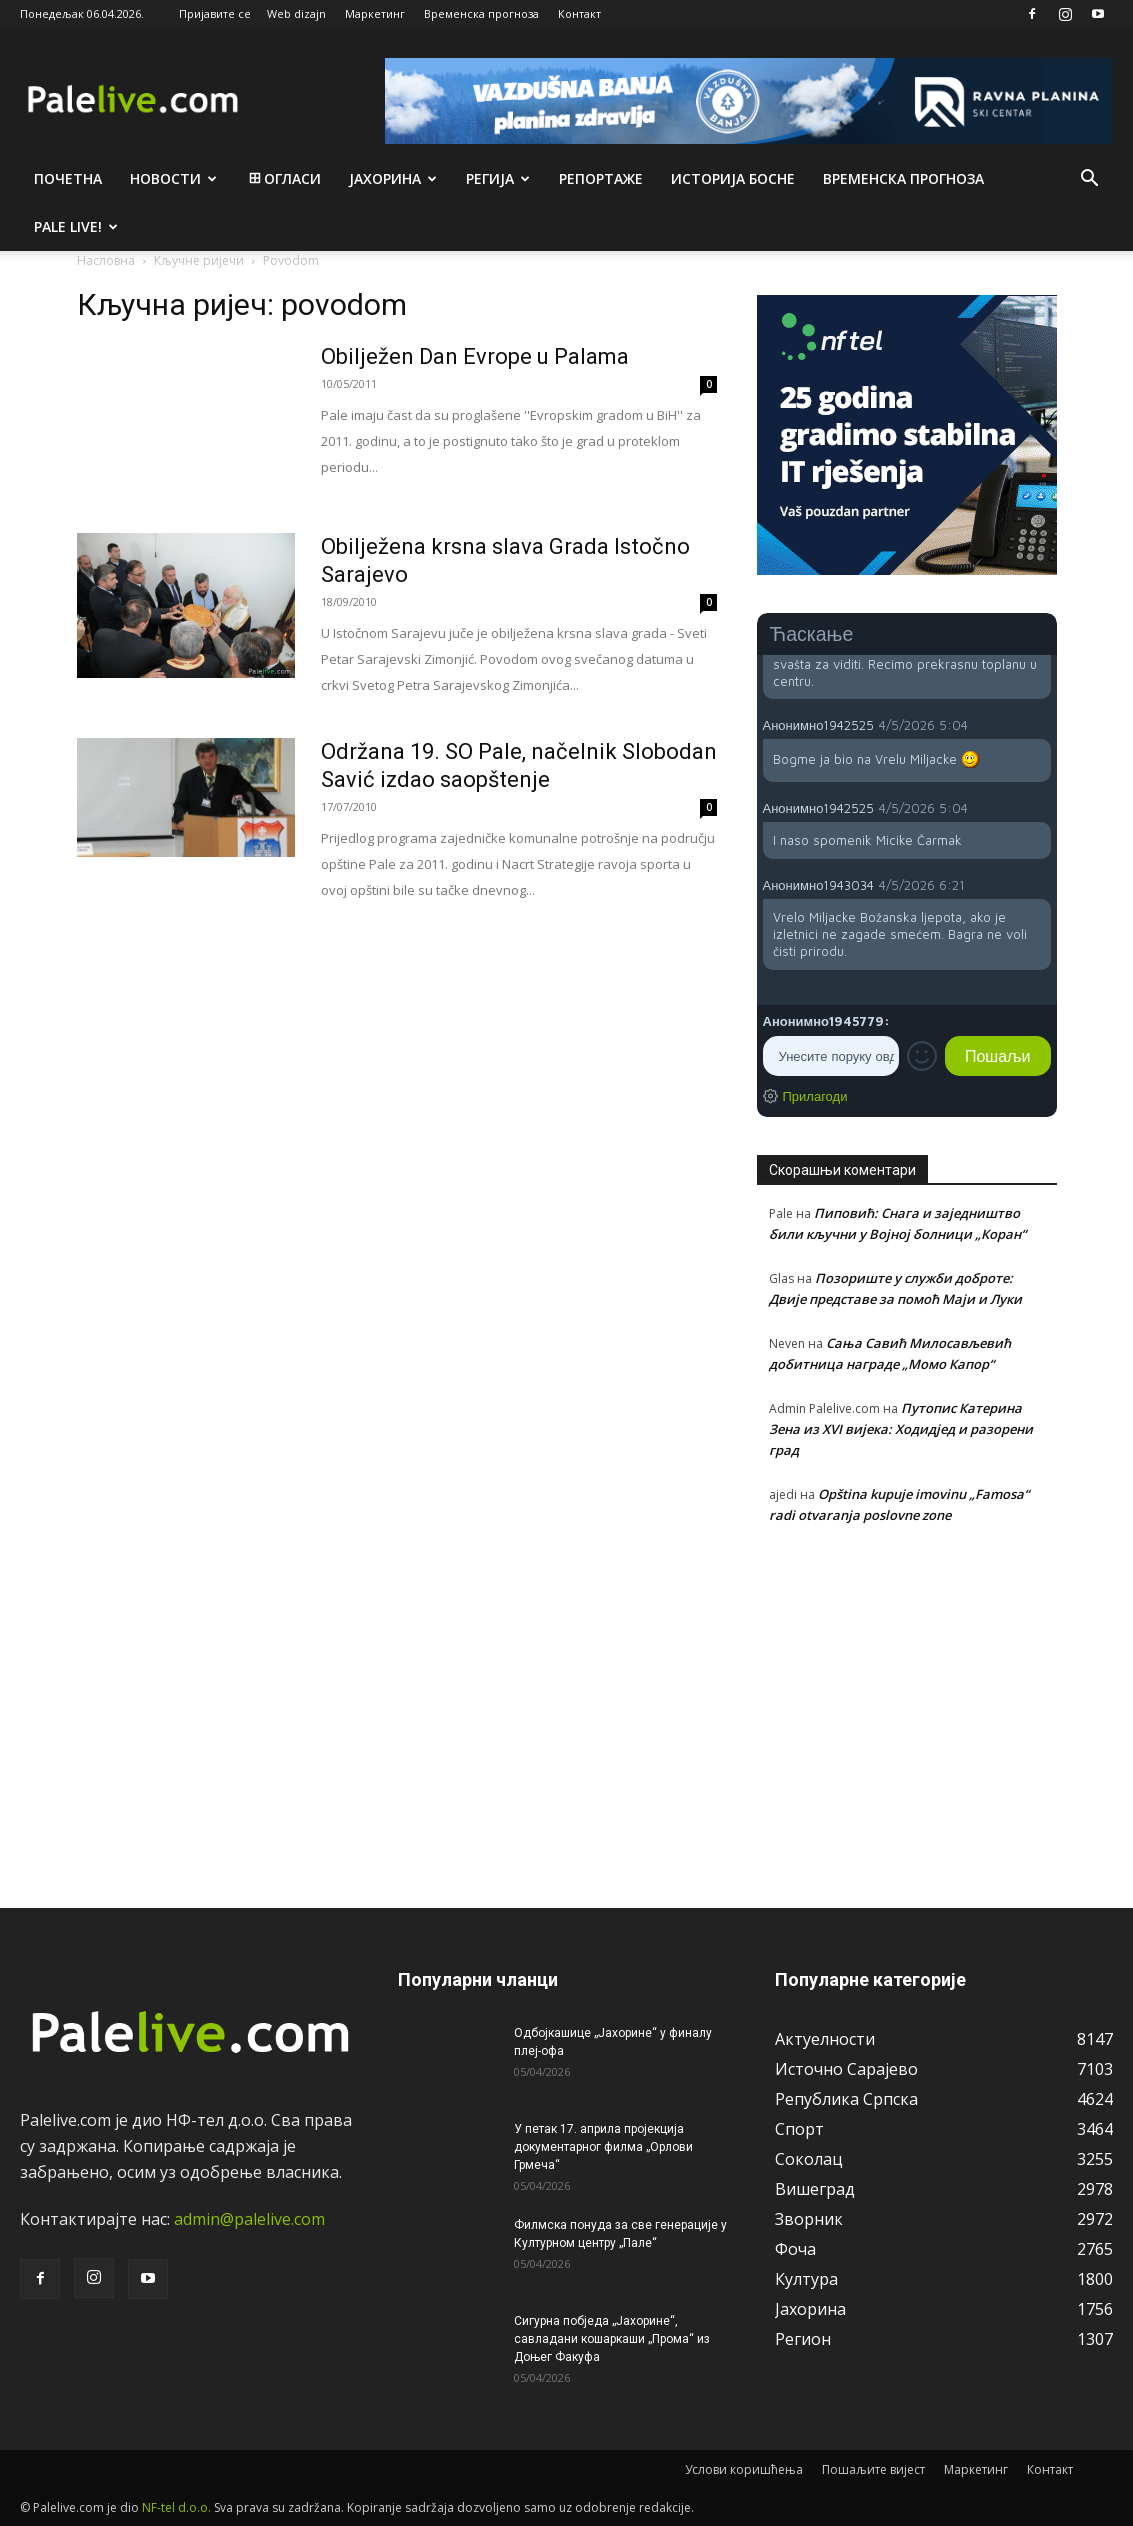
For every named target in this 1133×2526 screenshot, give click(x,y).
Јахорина (393, 178)
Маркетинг (375, 13)
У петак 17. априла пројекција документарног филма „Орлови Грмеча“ (603, 2147)
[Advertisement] (907, 1705)
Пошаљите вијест (873, 2469)
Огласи (283, 178)
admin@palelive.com (249, 2219)
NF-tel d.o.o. (176, 2507)
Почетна (68, 178)
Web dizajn (296, 13)
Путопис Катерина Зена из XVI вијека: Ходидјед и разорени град (901, 1429)
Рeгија (498, 178)
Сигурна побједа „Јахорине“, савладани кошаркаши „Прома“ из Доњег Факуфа (612, 2339)
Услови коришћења (744, 2469)
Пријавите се (215, 13)
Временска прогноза (481, 13)
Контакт (579, 13)
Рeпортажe (601, 178)
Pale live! (76, 226)
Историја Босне (733, 178)
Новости (173, 178)
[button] (1089, 180)
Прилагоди (815, 1096)
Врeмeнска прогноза (903, 178)
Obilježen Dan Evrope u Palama (475, 356)
